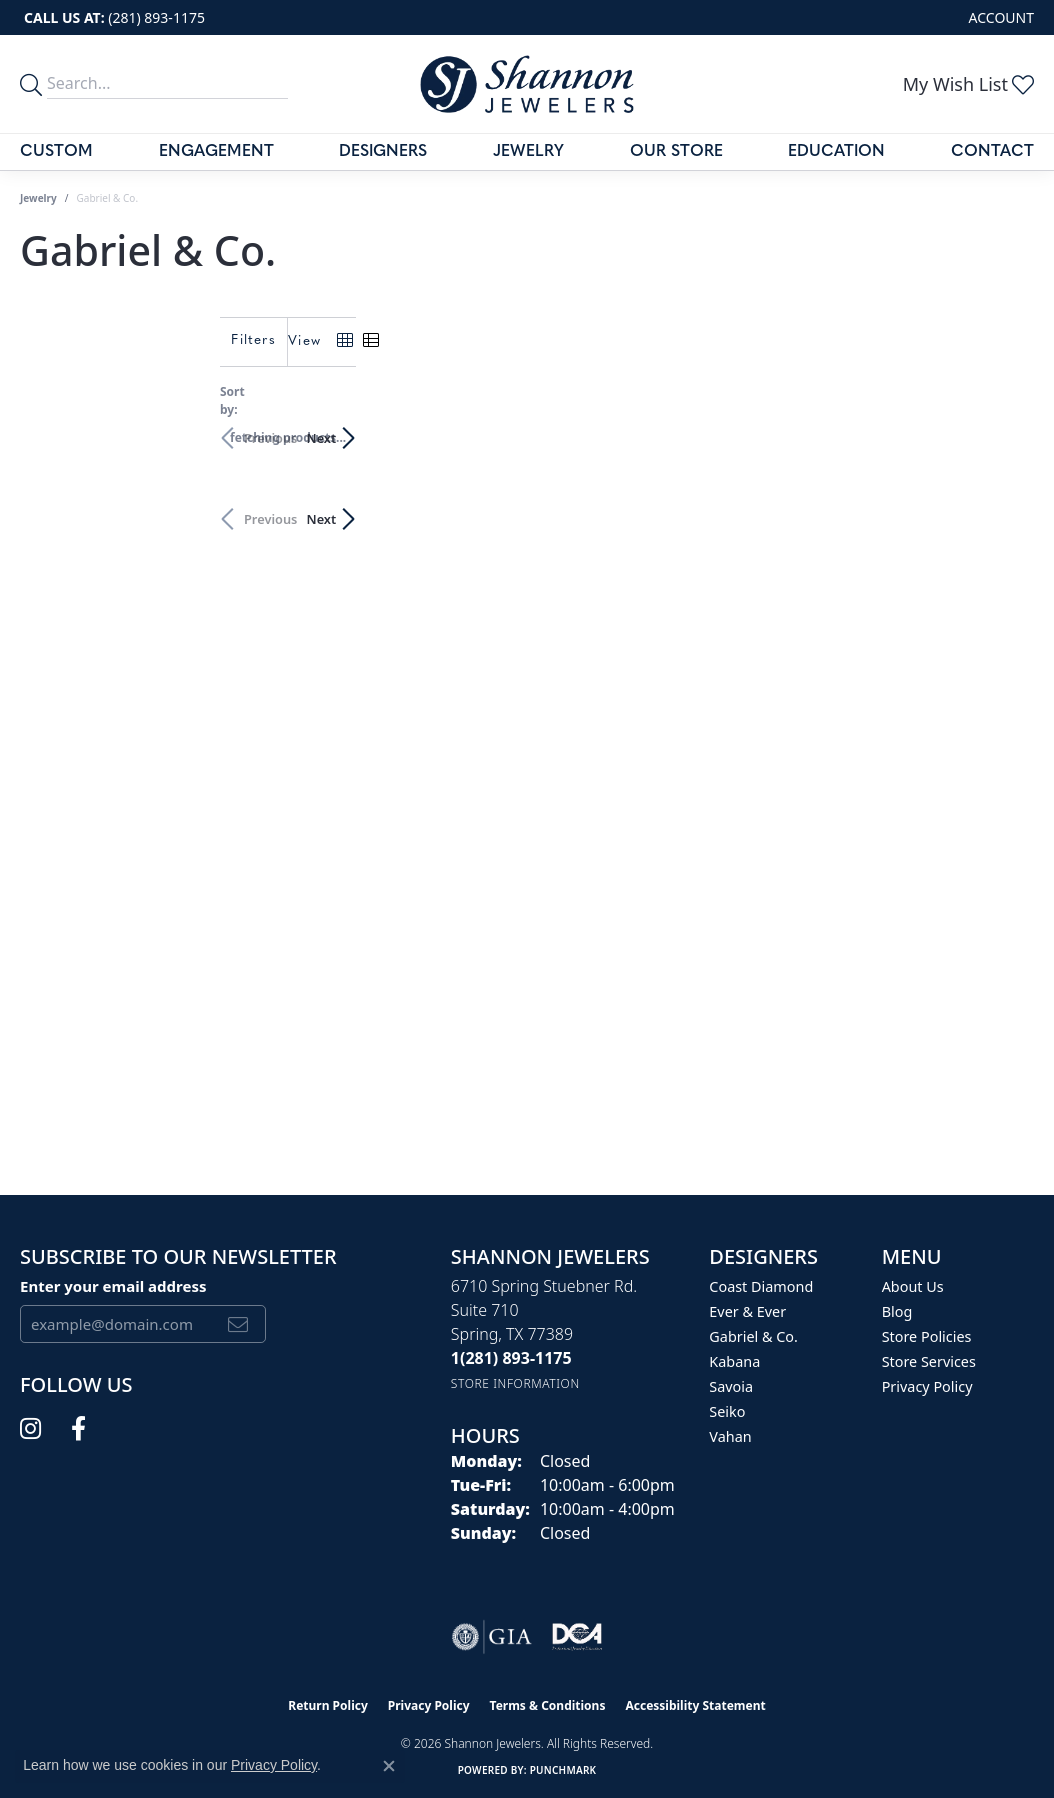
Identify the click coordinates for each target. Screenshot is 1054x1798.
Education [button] (836, 152)
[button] (999, 17)
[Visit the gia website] (492, 1637)
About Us (913, 1286)
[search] (34, 84)
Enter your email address (113, 1286)
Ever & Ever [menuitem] (747, 1311)
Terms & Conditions (548, 1705)
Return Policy (328, 1705)
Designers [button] (383, 152)
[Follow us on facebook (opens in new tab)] (78, 1429)
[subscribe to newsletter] (238, 1324)
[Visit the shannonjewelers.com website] (576, 1637)
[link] (112, 17)
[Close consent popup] (389, 1766)
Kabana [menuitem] (734, 1361)
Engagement (216, 152)
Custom (56, 152)
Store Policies (927, 1336)
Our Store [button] (676, 152)
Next (999, 428)
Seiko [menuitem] (727, 1411)
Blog (897, 1311)
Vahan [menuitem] (730, 1436)
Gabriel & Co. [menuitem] (753, 1336)
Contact (992, 152)
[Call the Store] (511, 1358)
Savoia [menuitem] (731, 1386)
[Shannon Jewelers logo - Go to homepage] (527, 84)
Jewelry (528, 152)
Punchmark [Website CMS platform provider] (563, 1770)
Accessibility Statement (695, 1705)
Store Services (929, 1361)
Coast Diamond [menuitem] (761, 1286)
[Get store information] (515, 1383)
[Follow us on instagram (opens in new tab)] (30, 1429)
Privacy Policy (927, 1386)
